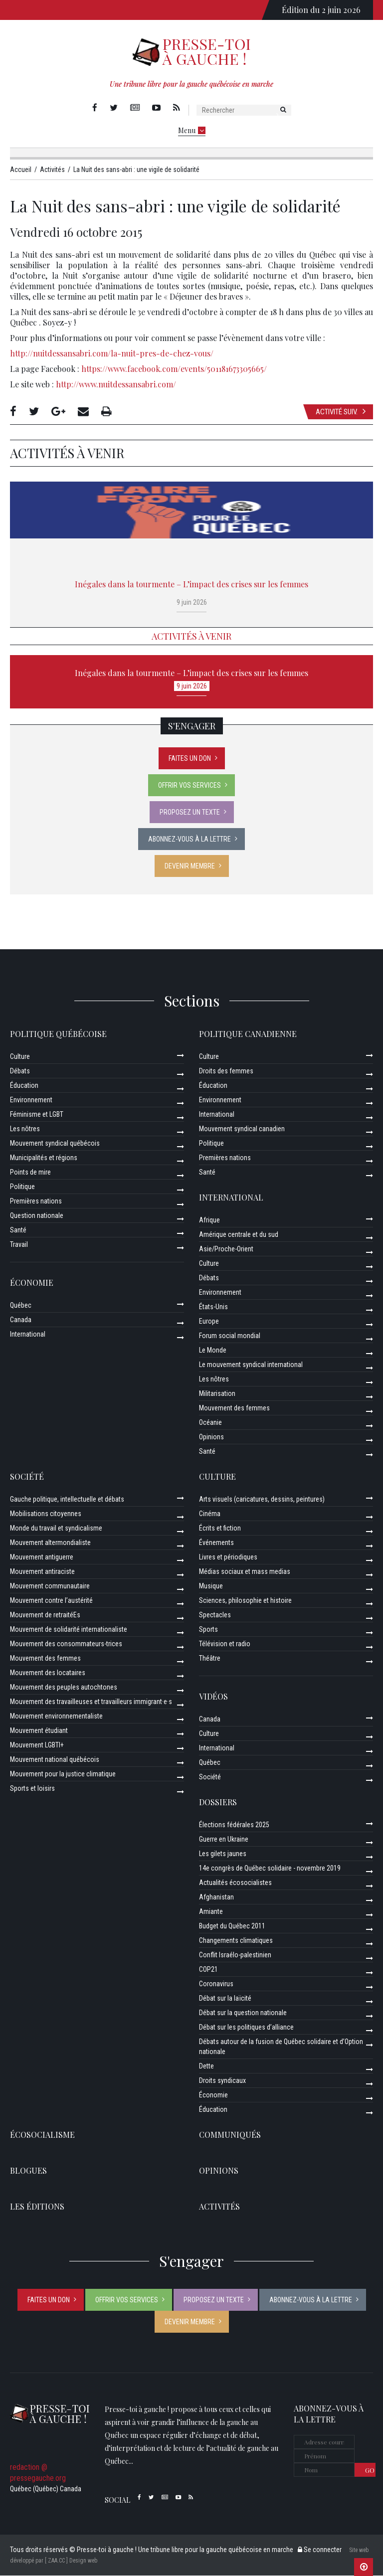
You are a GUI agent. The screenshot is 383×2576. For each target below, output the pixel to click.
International (27, 1335)
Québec (20, 1306)
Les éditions (37, 2207)
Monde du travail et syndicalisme (56, 1529)
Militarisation (217, 1394)
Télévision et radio (224, 1644)
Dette (206, 2066)
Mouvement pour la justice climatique (63, 1774)
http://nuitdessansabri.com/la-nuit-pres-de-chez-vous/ (111, 353)
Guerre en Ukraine (223, 1840)
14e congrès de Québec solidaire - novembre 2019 (270, 1869)
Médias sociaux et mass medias (244, 1572)
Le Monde (212, 1351)
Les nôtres (25, 1129)
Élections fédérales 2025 (234, 1825)
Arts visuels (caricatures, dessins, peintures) (262, 1500)
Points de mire (30, 1173)
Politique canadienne (248, 1034)
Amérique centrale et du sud (238, 1235)
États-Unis (213, 1307)
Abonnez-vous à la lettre (189, 840)
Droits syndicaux (222, 2081)
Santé (18, 1230)
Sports (208, 1630)
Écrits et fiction (220, 1529)
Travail (19, 1245)
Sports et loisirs (32, 1789)
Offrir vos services (189, 786)
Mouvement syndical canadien (242, 1129)
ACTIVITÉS (219, 2207)
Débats (20, 1071)
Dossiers (218, 1802)
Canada (20, 1320)
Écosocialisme (42, 2135)
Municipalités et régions (43, 1158)
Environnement (31, 1100)
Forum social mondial (229, 1336)
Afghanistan (216, 1897)
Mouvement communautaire (50, 1586)
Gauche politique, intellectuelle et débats (67, 1500)
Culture (20, 1057)
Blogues (28, 2171)
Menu (191, 130)
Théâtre (209, 1659)
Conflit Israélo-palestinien (235, 1955)
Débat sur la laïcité (225, 1999)
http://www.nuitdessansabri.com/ (116, 384)
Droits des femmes (226, 1071)
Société (27, 1477)
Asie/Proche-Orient (226, 1249)
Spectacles (215, 1615)
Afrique (209, 1220)
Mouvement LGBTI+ (37, 1745)
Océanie (210, 1423)
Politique (22, 1187)
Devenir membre (190, 866)
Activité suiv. (341, 412)
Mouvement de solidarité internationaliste (68, 1630)
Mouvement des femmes (234, 1408)
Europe (209, 1322)
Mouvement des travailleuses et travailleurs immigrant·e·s (91, 1702)
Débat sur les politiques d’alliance (246, 2028)
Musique (211, 1586)
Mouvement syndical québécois (55, 1144)
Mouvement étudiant (39, 1731)
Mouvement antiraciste (42, 1572)
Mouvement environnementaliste (56, 1716)
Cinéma (209, 1514)
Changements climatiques (236, 1941)
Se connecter (320, 2550)
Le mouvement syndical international (251, 1365)
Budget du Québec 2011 (232, 1926)
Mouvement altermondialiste (50, 1543)
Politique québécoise (58, 1034)
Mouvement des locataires (47, 1673)
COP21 (208, 1970)
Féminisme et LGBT (36, 1115)
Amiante (211, 1912)
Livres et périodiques (228, 1557)
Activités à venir (191, 637)
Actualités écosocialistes (235, 1883)
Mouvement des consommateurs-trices (66, 1644)
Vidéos (213, 1697)
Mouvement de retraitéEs (45, 1615)
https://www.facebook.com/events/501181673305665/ (174, 369)
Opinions (211, 1437)
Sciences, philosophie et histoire (245, 1601)
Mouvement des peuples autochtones (63, 1688)
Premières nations (36, 1201)
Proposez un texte (190, 813)
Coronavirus (216, 1984)
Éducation (24, 1086)
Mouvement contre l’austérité (51, 1601)
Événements (216, 1543)
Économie (31, 1283)
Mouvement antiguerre (41, 1557)
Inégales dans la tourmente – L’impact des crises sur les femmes (191, 584)
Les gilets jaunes (222, 1854)
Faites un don (190, 759)
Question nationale (36, 1216)
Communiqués (230, 2135)
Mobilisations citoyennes (45, 1514)
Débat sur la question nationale (243, 2013)
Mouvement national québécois (54, 1760)
